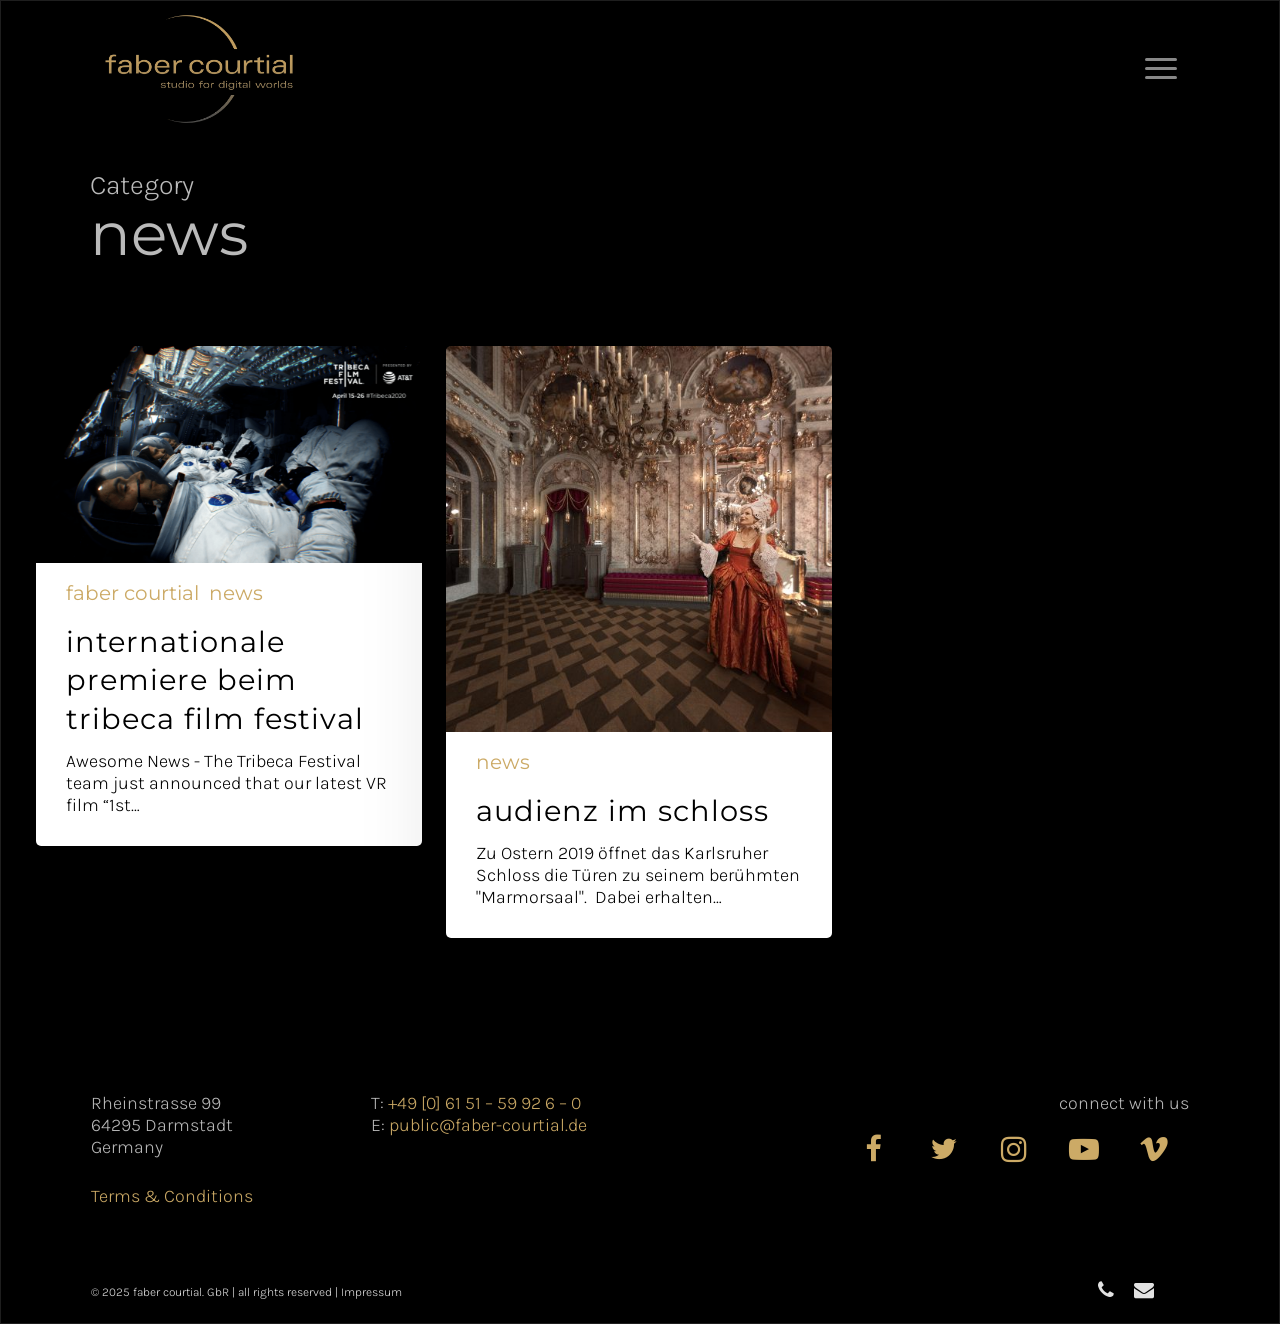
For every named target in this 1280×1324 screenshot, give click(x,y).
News (236, 593)
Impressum (371, 1292)
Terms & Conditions (172, 1196)
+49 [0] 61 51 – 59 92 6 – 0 (484, 1103)
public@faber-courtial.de (488, 1125)
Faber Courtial (132, 593)
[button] (1161, 69)
